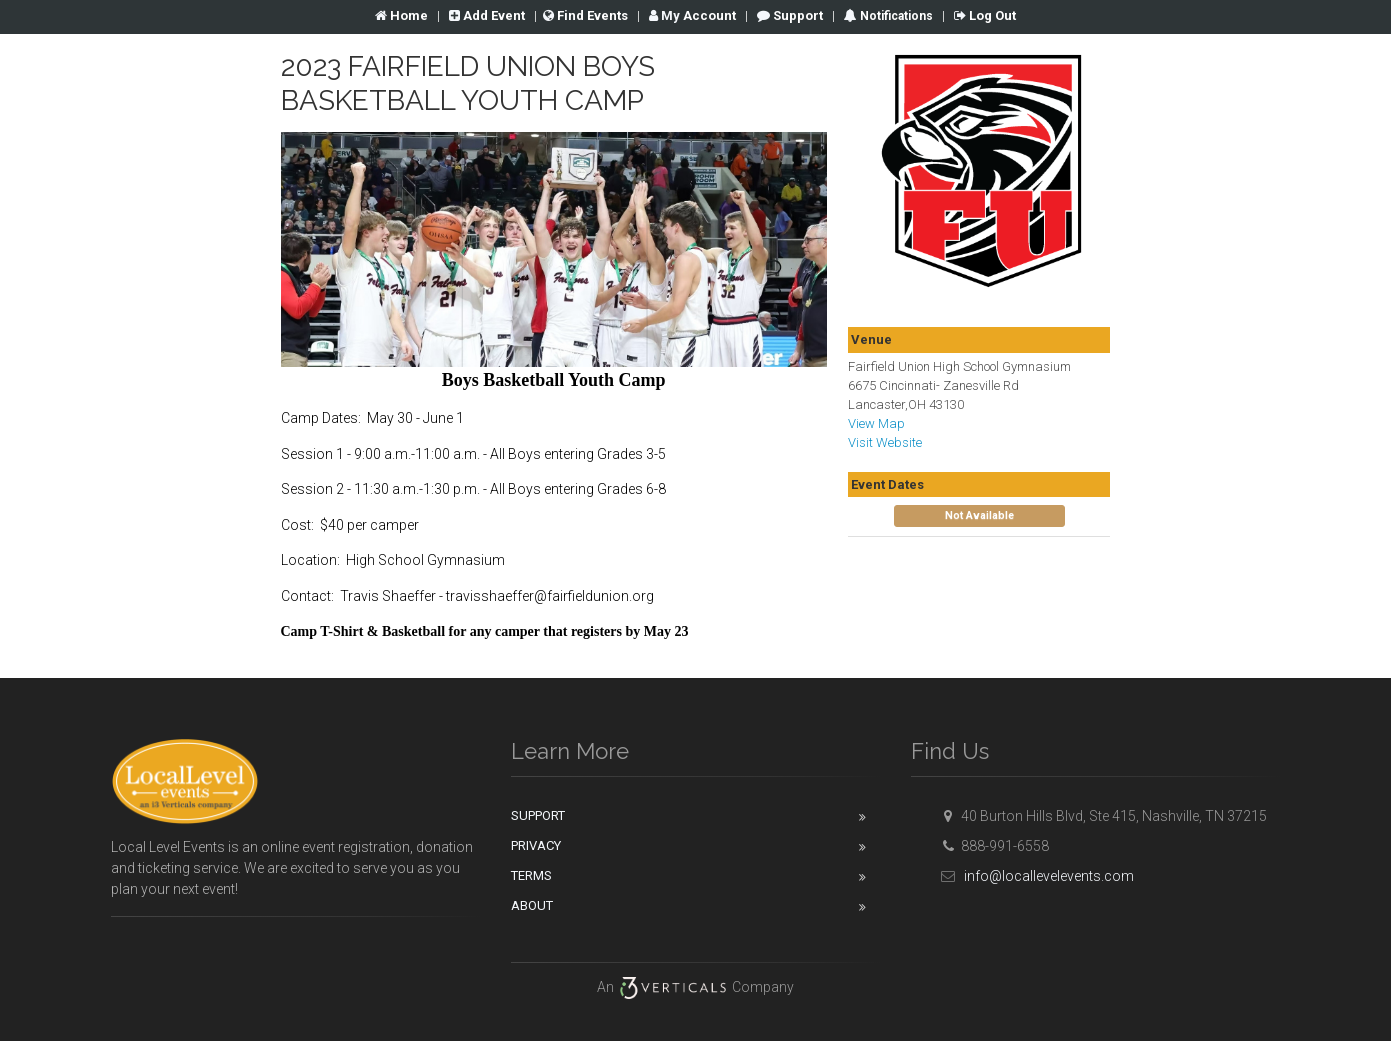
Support (790, 15)
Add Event (487, 15)
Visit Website (885, 442)
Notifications (895, 16)
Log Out (985, 15)
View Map (876, 423)
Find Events (585, 15)
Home (401, 15)
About (532, 905)
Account (692, 15)
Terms (531, 875)
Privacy (536, 845)
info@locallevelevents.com (1035, 876)
